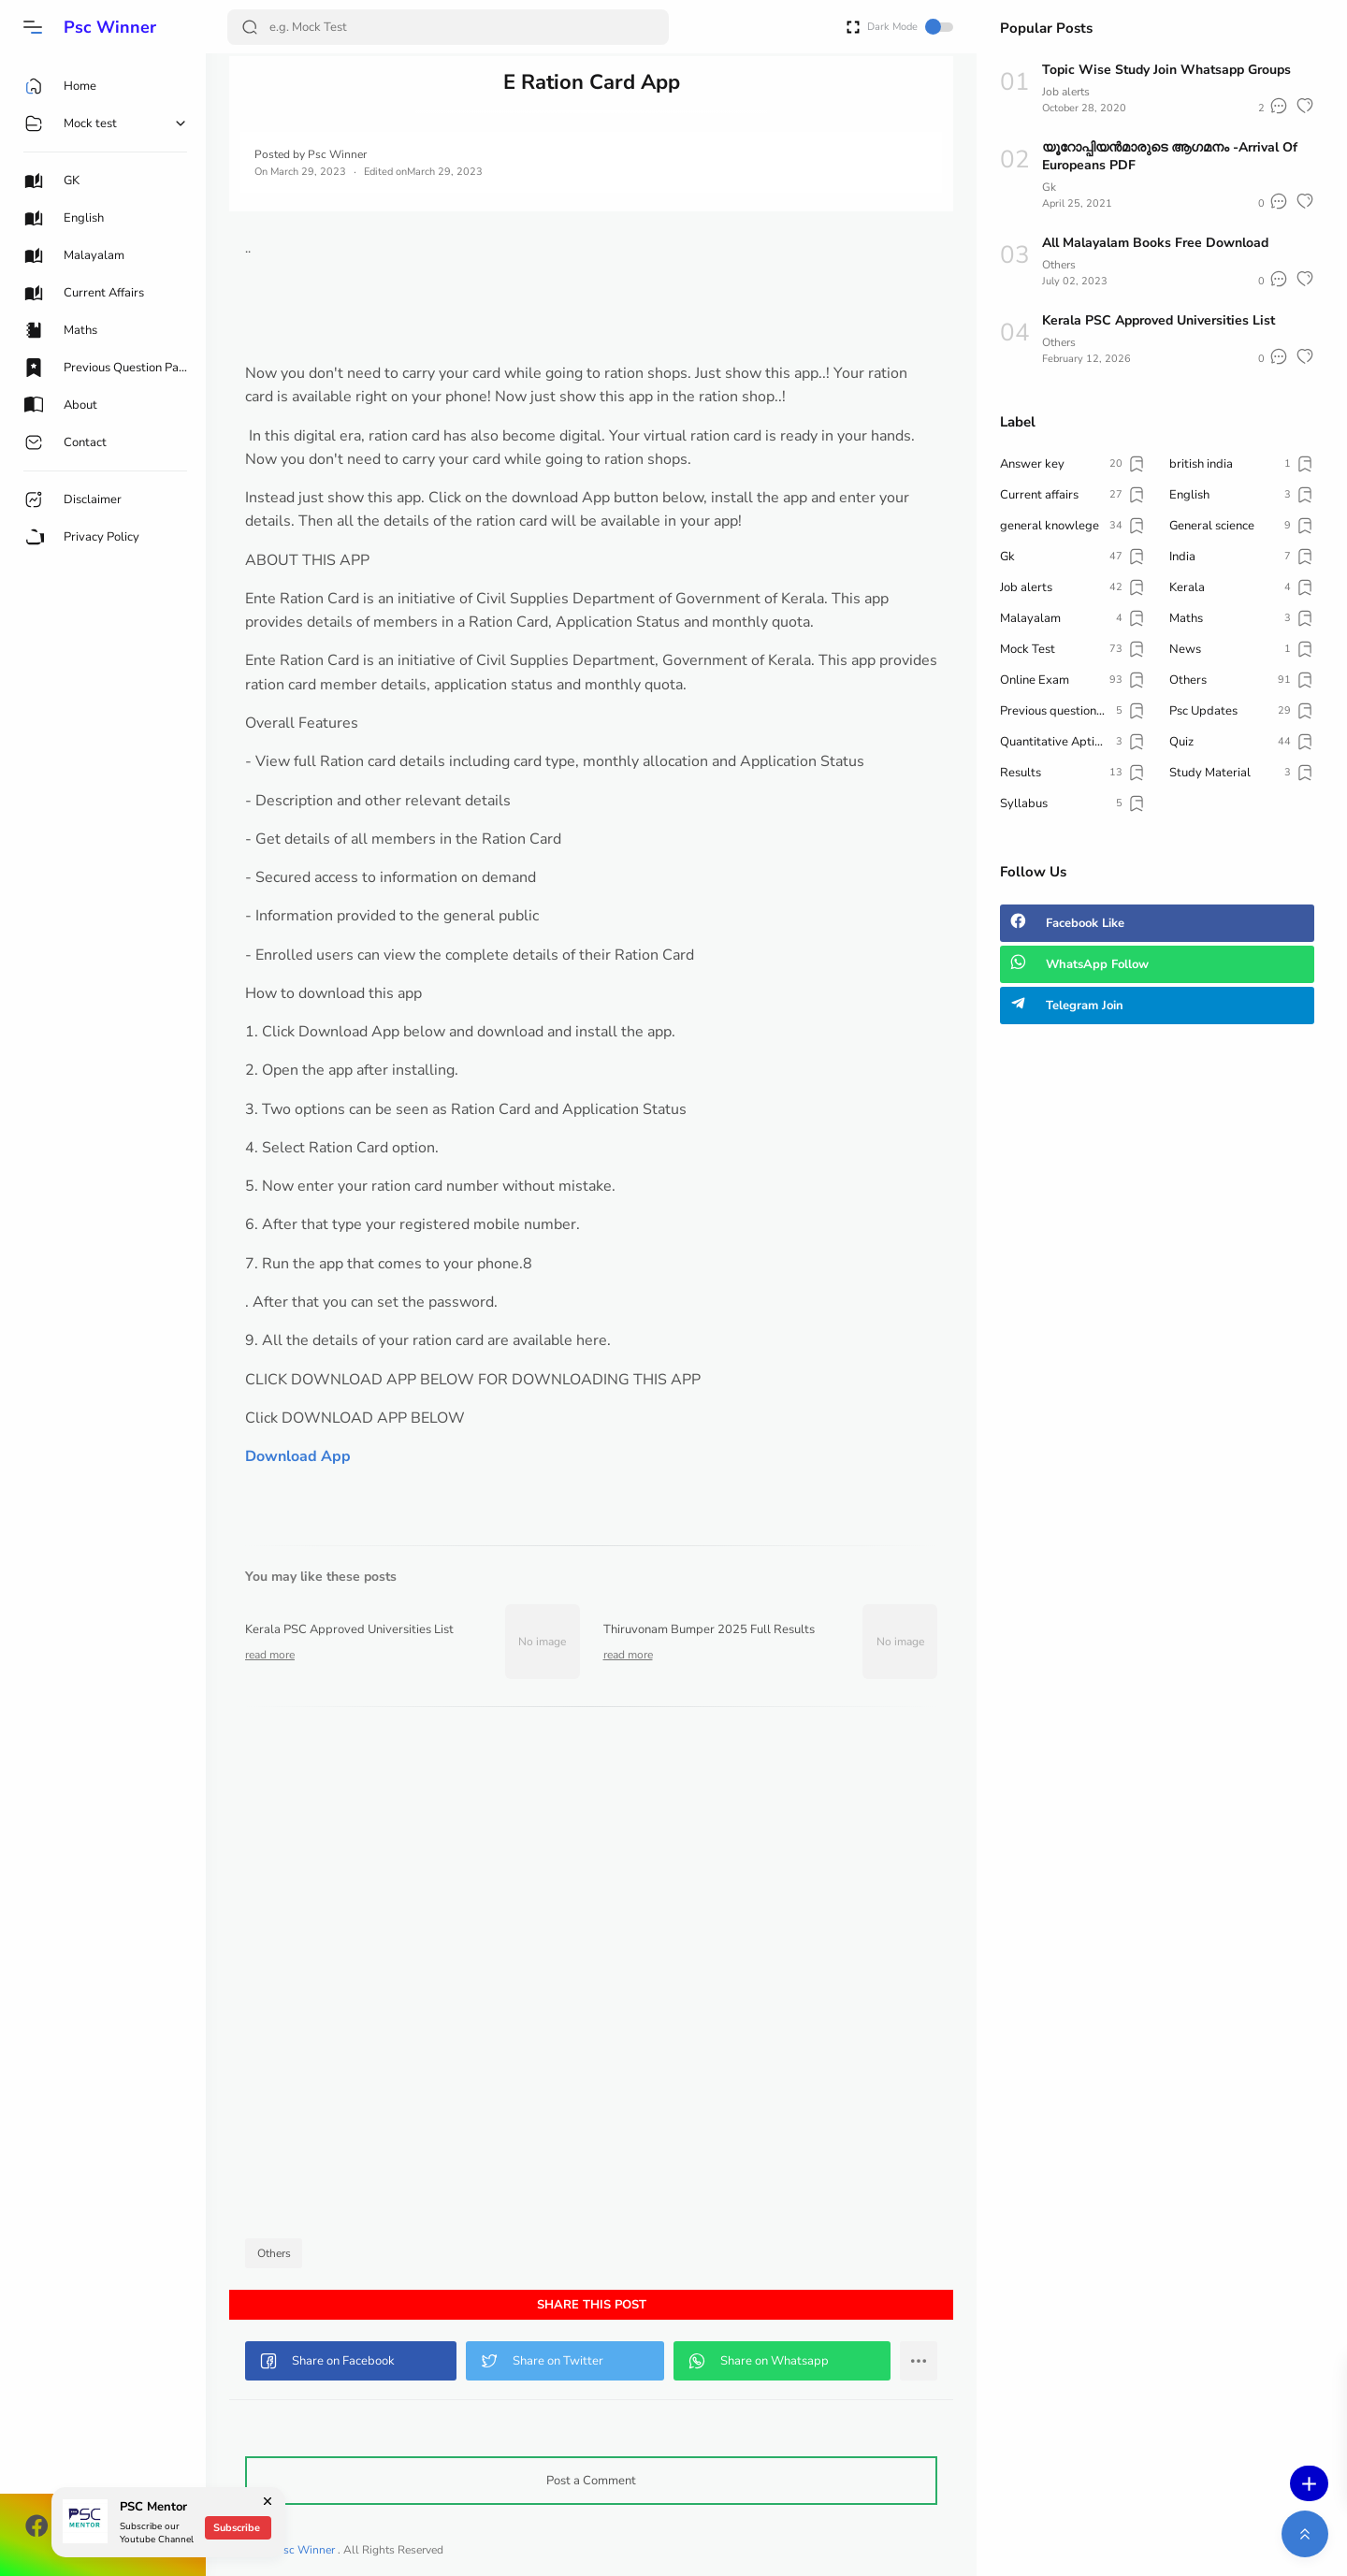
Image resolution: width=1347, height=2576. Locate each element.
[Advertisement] (591, 1977)
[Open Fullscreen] (853, 25)
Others (274, 2253)
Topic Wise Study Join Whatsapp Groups (1166, 70)
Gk (1049, 187)
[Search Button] (249, 27)
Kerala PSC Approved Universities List (1158, 320)
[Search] (448, 27)
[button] (32, 27)
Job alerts (1066, 91)
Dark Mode (910, 27)
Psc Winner (110, 27)
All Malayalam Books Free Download (1155, 243)
